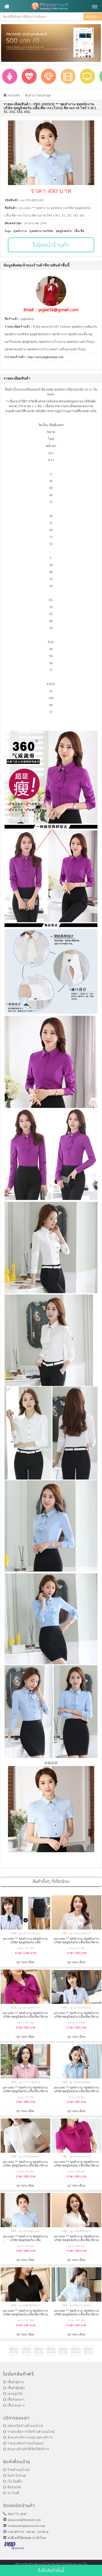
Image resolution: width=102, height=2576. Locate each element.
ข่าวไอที (11, 2493)
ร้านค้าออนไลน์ (16, 2470)
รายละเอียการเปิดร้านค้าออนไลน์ (28, 2431)
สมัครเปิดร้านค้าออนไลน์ (23, 2426)
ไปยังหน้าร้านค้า (51, 244)
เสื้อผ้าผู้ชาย (13, 2382)
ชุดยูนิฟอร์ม (64, 231)
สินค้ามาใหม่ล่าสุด (38, 95)
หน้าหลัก (11, 95)
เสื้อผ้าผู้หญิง (14, 2388)
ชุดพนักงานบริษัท (41, 231)
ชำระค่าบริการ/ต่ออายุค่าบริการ (27, 2437)
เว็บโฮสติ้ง (12, 2481)
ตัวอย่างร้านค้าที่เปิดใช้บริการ (26, 2449)
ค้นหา (92, 17)
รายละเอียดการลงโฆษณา (23, 2443)
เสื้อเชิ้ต (79, 231)
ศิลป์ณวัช (12, 2487)
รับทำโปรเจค (14, 2475)
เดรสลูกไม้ (12, 2393)
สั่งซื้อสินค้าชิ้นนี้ (51, 2570)
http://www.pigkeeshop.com (45, 357)
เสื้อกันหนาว (14, 2399)
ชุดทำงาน (20, 231)
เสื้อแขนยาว (14, 2405)
